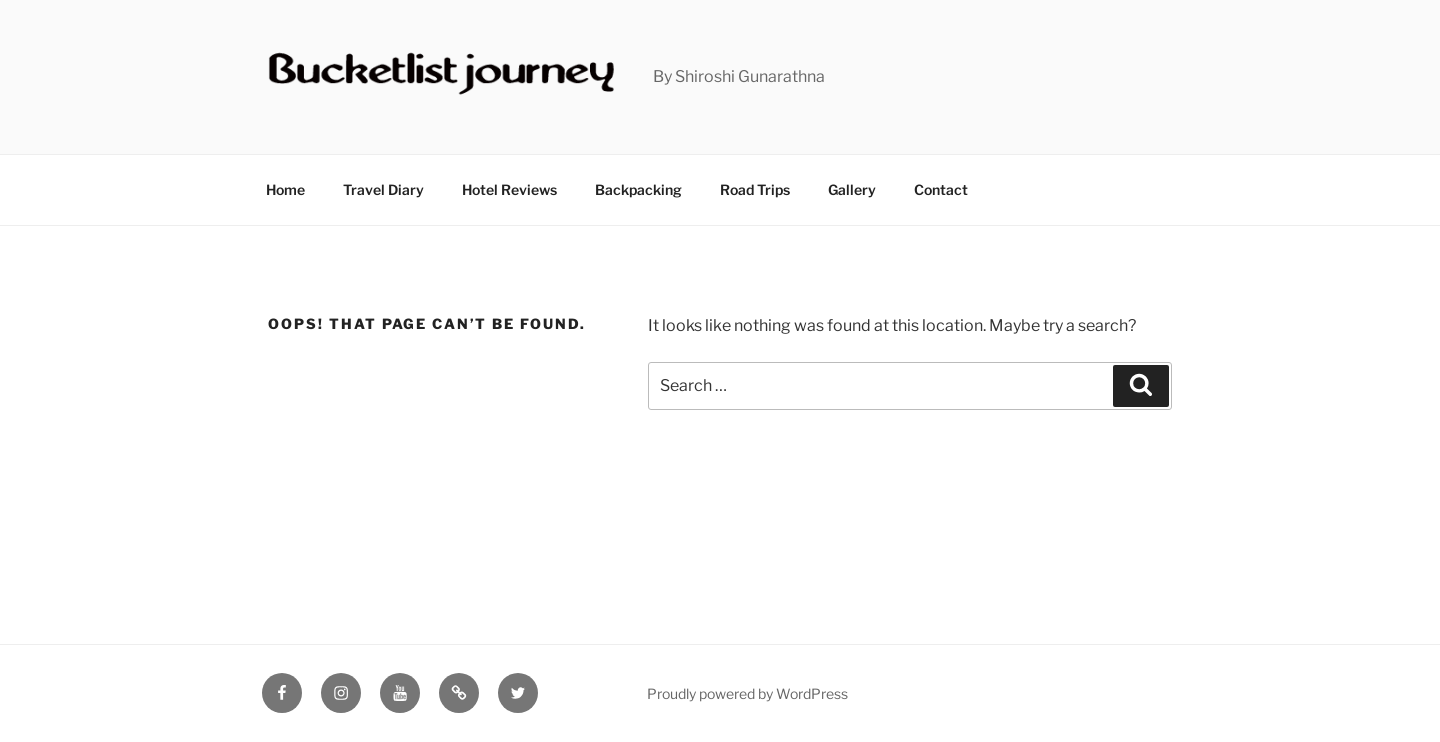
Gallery (852, 189)
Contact (941, 189)
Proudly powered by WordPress (747, 693)
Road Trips (755, 189)
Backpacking (638, 189)
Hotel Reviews (509, 189)
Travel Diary (383, 189)
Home (285, 189)
